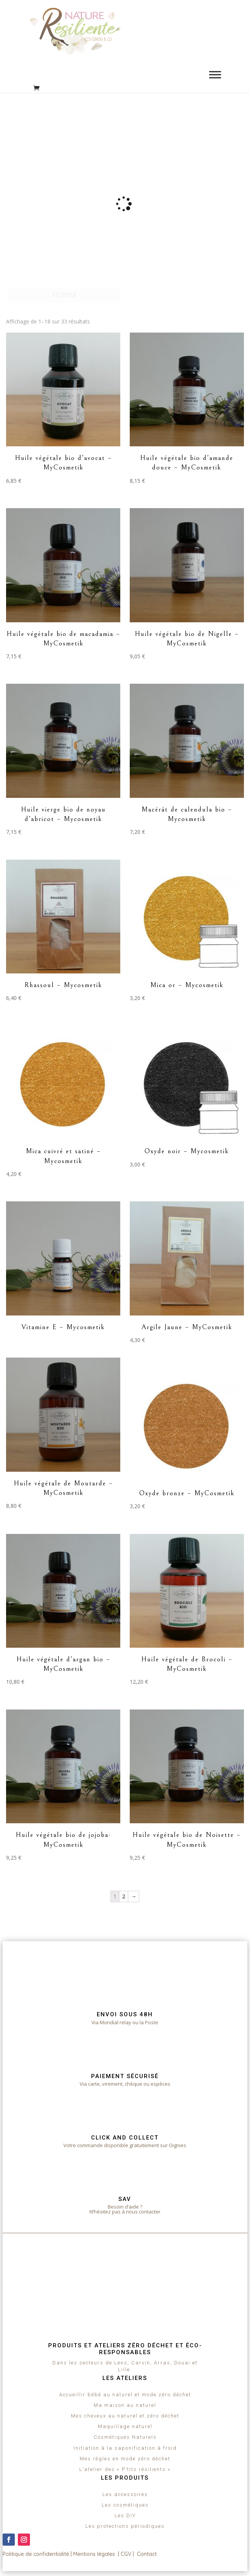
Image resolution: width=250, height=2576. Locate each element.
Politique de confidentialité (36, 2554)
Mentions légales (94, 2554)
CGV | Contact (139, 2554)
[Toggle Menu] (215, 74)
